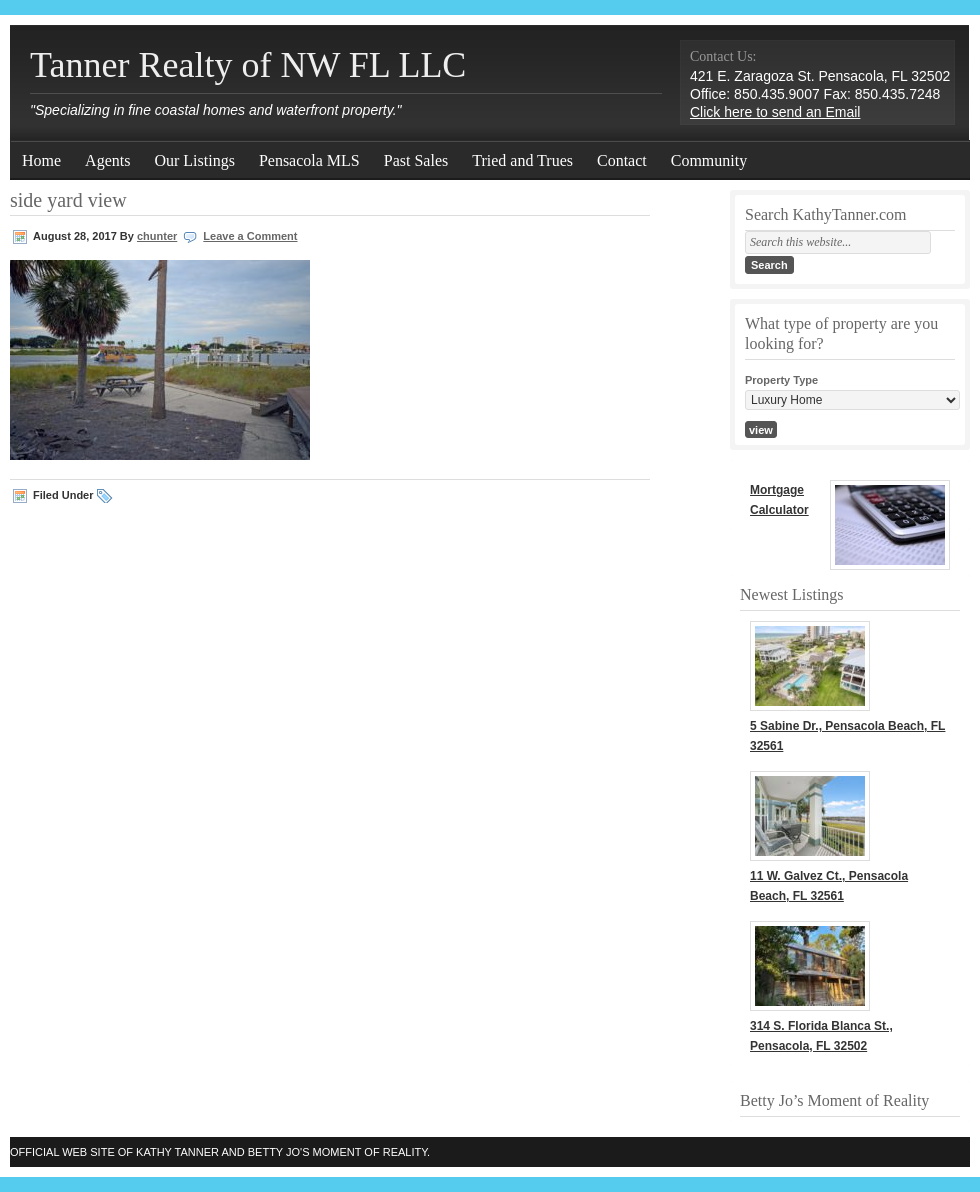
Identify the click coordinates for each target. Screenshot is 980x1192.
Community (709, 160)
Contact (622, 160)
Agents (107, 160)
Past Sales (416, 160)
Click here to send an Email (775, 112)
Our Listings (194, 160)
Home (41, 160)
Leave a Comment (250, 236)
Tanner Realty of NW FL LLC (248, 65)
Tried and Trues (522, 160)
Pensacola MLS (309, 160)
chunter (157, 236)
